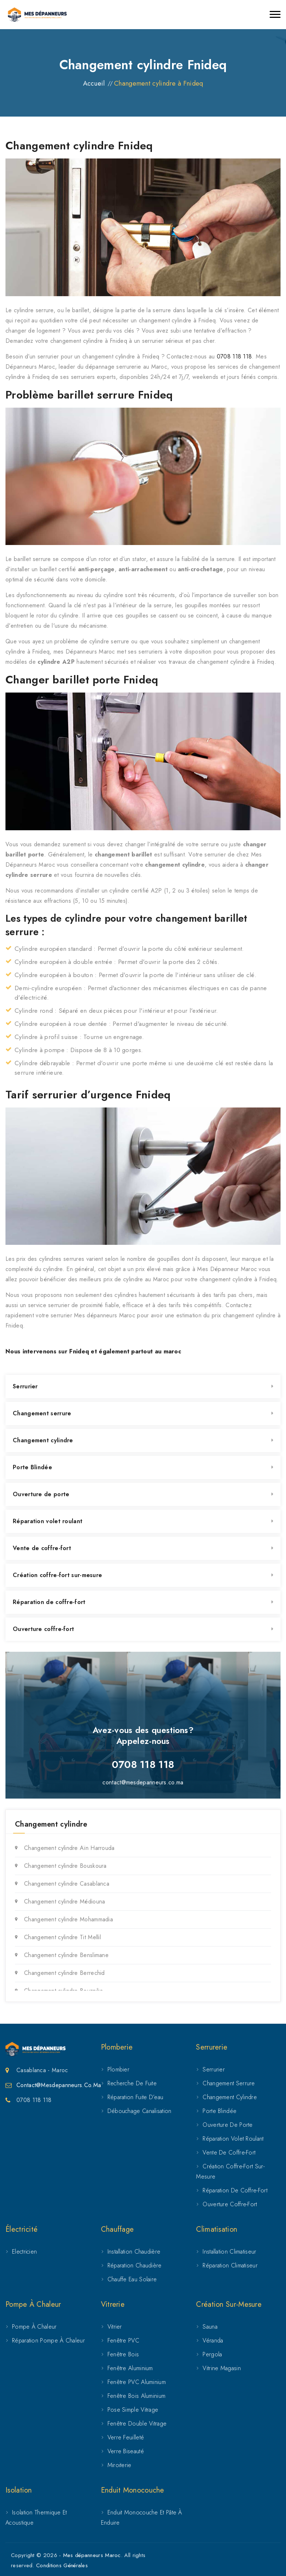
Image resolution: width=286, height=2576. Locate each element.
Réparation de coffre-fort (49, 1602)
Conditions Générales (62, 2565)
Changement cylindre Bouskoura (65, 1866)
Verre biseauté (125, 2451)
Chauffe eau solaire (132, 2279)
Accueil (94, 83)
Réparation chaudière (134, 2265)
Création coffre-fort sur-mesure (57, 1575)
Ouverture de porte (41, 1494)
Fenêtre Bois (123, 2354)
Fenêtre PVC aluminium (136, 2382)
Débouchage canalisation (139, 2111)
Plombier (118, 2069)
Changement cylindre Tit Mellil (62, 1937)
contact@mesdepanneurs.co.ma (142, 1782)
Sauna (210, 2326)
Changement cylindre (43, 1440)
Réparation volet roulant (47, 1521)
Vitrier (114, 2326)
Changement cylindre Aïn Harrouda (69, 1848)
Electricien (24, 2251)
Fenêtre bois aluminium (136, 2396)
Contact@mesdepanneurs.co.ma (58, 2085)
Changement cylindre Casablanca (66, 1883)
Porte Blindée (32, 1467)
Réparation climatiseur (230, 2265)
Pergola (212, 2354)
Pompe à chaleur (34, 2326)
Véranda (213, 2340)
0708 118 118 (234, 356)
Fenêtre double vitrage (137, 2423)
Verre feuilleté (125, 2437)
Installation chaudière (134, 2251)
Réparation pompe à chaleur (48, 2340)
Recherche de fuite (132, 2083)
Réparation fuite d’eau (135, 2097)
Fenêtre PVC (123, 2340)
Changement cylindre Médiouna (64, 1901)
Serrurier (25, 1386)
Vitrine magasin (222, 2368)
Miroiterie (119, 2465)
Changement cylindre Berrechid (64, 1973)
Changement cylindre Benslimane (66, 1955)
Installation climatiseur (229, 2251)
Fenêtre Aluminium (130, 2368)
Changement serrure (42, 1413)
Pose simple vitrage (132, 2410)
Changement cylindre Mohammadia (68, 1919)
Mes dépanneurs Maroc (92, 2555)
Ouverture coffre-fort (43, 1629)
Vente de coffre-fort (42, 1548)
